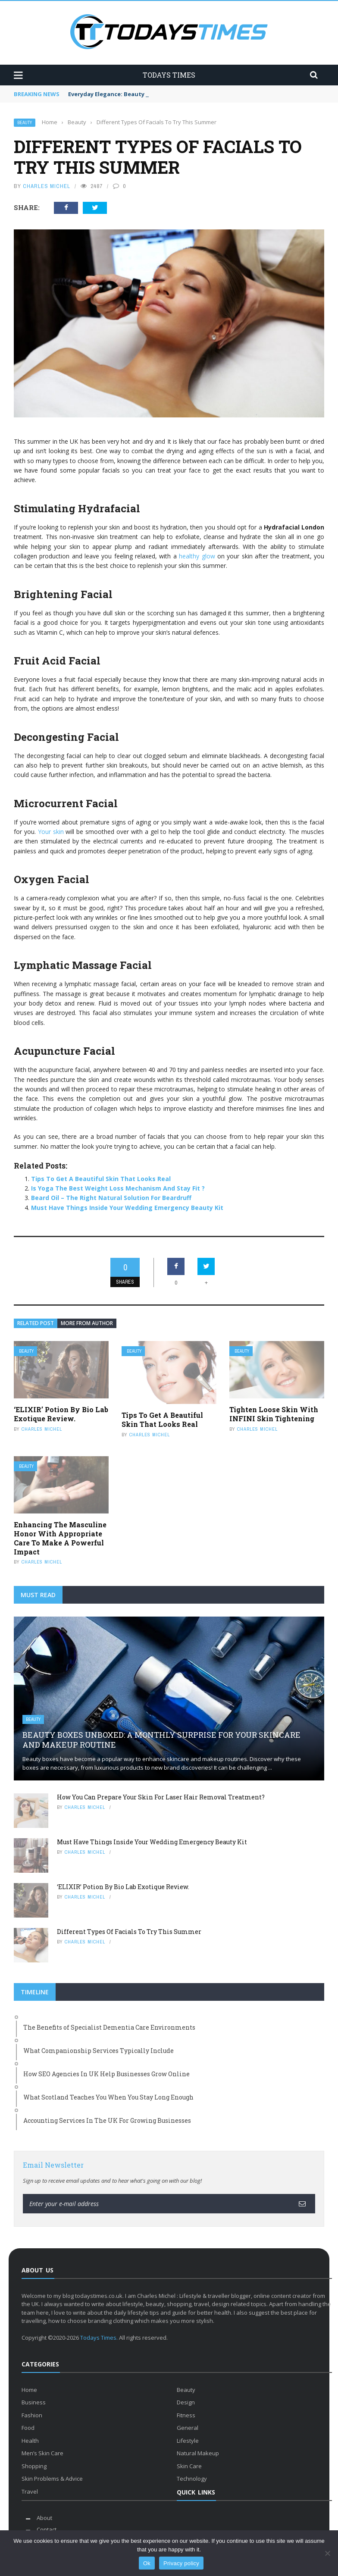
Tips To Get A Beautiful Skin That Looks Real (101, 1179)
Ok (146, 2563)
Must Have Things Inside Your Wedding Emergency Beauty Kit (127, 1207)
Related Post (35, 1323)
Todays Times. (99, 2337)
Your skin (50, 831)
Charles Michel (46, 186)
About (44, 2518)
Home (29, 2390)
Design (186, 2402)
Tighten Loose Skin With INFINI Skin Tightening (273, 1414)
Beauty (24, 122)
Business (34, 2402)
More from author (87, 1323)
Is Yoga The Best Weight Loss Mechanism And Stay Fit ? (118, 1188)
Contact (46, 2529)
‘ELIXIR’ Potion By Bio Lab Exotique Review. (61, 1414)
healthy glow (197, 556)
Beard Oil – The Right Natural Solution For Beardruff (111, 1198)
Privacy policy (181, 2563)
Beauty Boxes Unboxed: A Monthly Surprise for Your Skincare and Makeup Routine (161, 1740)
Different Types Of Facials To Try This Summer (129, 1931)
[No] (327, 2553)
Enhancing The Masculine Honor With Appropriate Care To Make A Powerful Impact (60, 1538)
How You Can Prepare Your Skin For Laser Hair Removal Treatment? (161, 1797)
